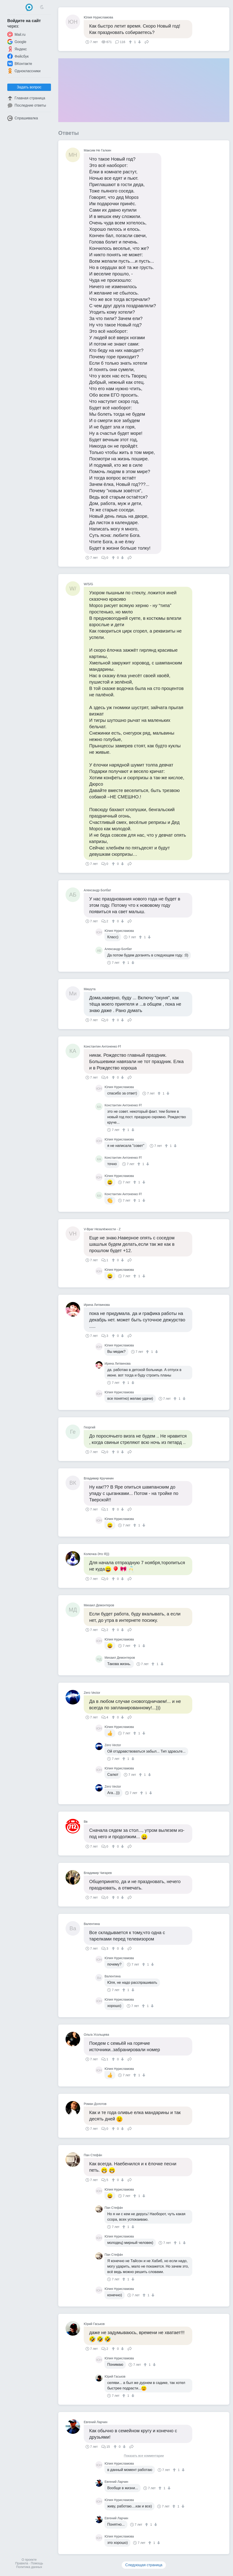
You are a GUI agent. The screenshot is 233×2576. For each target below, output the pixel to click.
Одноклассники (24, 71)
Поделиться (147, 41)
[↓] (139, 42)
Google (16, 41)
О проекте (29, 2559)
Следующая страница (143, 2565)
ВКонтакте (19, 63)
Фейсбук (18, 56)
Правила (21, 2563)
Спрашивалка (22, 118)
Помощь (37, 2563)
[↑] (131, 42)
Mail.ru (16, 34)
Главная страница (26, 98)
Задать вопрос (29, 87)
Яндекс (17, 49)
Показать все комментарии (144, 2456)
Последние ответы (26, 105)
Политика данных (29, 2567)
